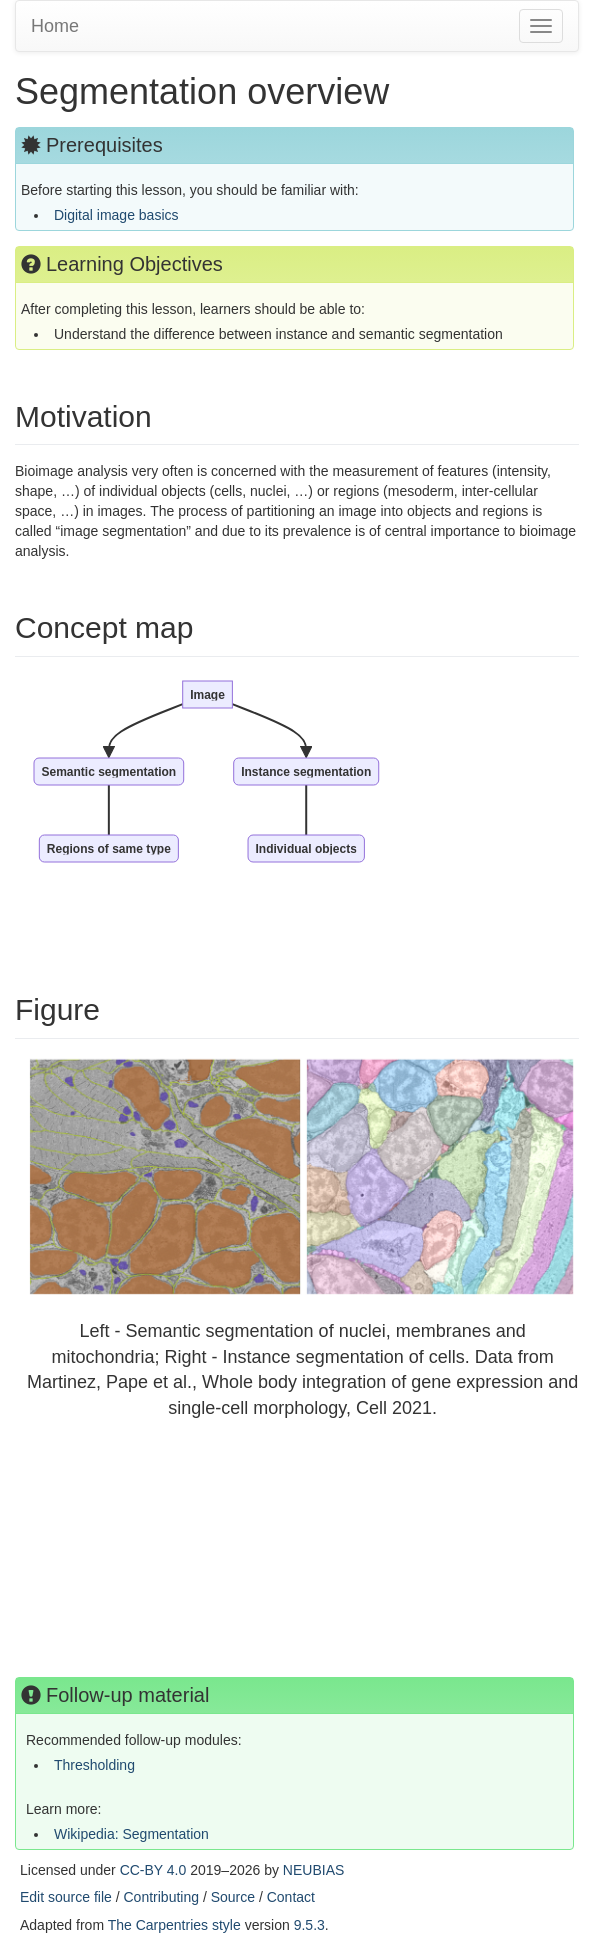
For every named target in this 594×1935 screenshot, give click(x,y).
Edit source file (66, 1897)
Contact (291, 1897)
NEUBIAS (313, 1870)
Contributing (162, 1897)
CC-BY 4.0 (153, 1870)
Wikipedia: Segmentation (131, 1834)
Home (55, 26)
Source (233, 1897)
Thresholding (94, 1765)
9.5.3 (309, 1925)
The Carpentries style (174, 1925)
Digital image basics (116, 215)
